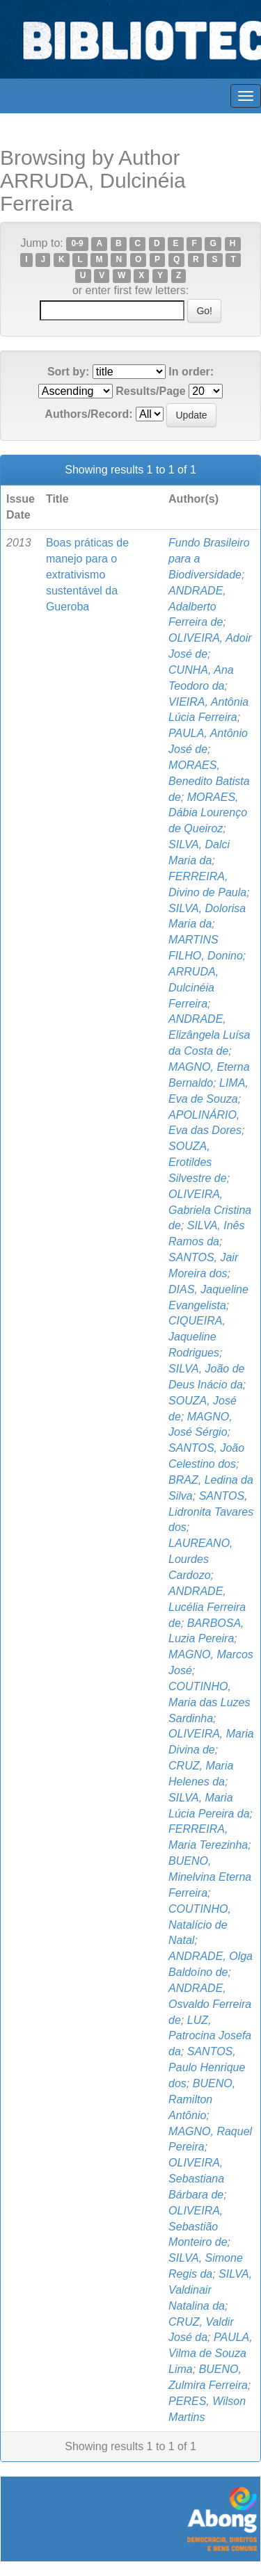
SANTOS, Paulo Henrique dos (206, 2067)
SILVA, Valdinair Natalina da (210, 2290)
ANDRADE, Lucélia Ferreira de (207, 1607)
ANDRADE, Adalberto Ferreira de (197, 607)
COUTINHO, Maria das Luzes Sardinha (209, 1702)
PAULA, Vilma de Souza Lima (210, 2353)
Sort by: (68, 372)
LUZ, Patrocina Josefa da (209, 2036)
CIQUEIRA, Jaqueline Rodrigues (197, 1337)
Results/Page (150, 391)
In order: (191, 372)
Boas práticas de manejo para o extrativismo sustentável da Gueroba (87, 574)
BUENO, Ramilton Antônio (201, 2099)
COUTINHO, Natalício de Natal (199, 1925)
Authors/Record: (88, 414)
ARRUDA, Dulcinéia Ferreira (193, 988)
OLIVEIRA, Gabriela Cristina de (209, 1210)
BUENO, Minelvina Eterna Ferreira (209, 1877)
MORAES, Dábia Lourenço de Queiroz (207, 813)
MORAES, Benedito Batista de (209, 781)
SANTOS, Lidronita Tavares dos (210, 1512)
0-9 (77, 244)
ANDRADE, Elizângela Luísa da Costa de (209, 1035)
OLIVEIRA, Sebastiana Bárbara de (196, 2179)
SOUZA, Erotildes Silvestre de (197, 1162)
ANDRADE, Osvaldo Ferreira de (209, 2004)
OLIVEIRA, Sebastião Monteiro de (198, 2227)
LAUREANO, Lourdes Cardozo (200, 1559)
